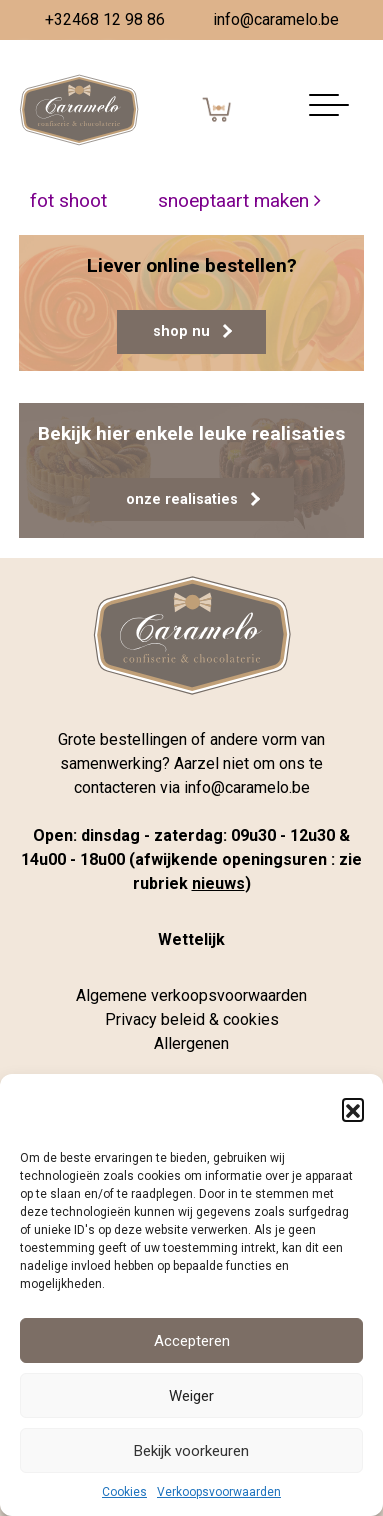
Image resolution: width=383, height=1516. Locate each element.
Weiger (191, 1396)
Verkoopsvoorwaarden (219, 1492)
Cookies (124, 1492)
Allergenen (191, 1043)
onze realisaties (193, 499)
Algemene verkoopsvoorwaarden (191, 995)
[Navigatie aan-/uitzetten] (329, 110)
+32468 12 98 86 (105, 19)
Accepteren (192, 1341)
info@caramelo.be (276, 19)
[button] (353, 1109)
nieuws (218, 883)
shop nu (192, 331)
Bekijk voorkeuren (191, 1451)
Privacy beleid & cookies (192, 1019)
